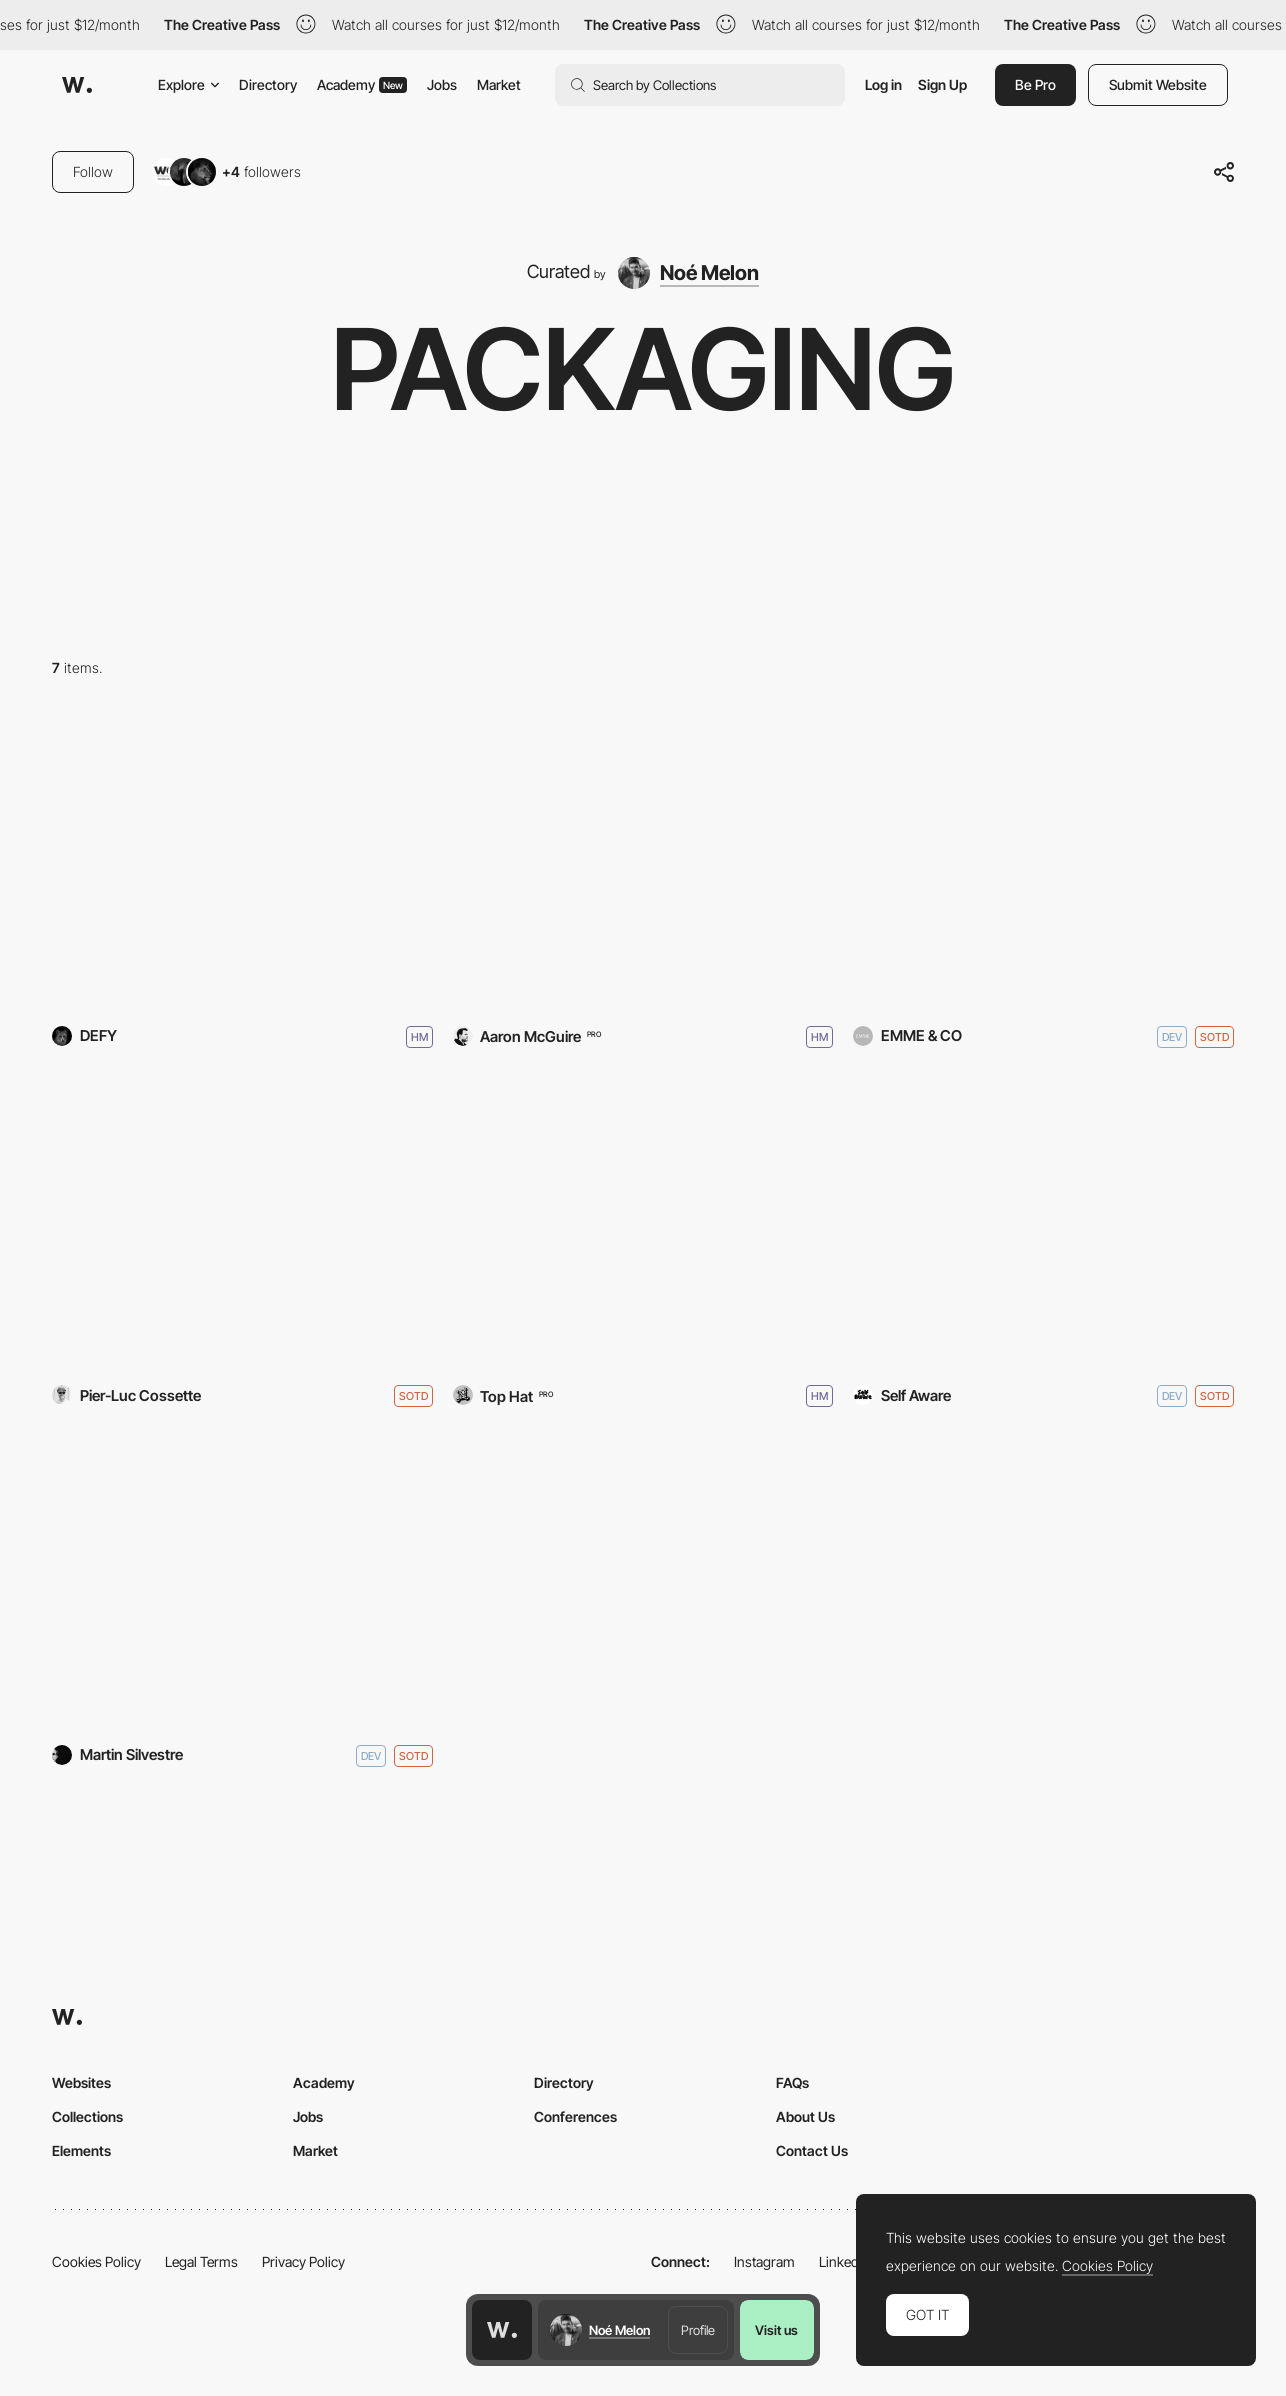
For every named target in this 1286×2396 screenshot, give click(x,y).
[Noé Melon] (688, 273)
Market (499, 84)
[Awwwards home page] (502, 2330)
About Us (805, 2116)
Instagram (764, 2261)
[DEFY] (242, 862)
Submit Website (1158, 84)
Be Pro (1035, 84)
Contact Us (812, 2150)
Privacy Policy (303, 2261)
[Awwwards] (77, 85)
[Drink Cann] (242, 1581)
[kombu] (242, 1222)
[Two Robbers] (1043, 1222)
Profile (698, 2330)
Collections (87, 2116)
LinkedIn (844, 2261)
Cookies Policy (96, 2261)
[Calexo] (643, 863)
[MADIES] (1043, 862)
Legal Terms (201, 2261)
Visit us (776, 2330)
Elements (81, 2150)
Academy (362, 84)
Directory (268, 84)
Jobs (442, 84)
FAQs (792, 2082)
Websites (81, 2082)
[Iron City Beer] (643, 1223)
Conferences (575, 2116)
